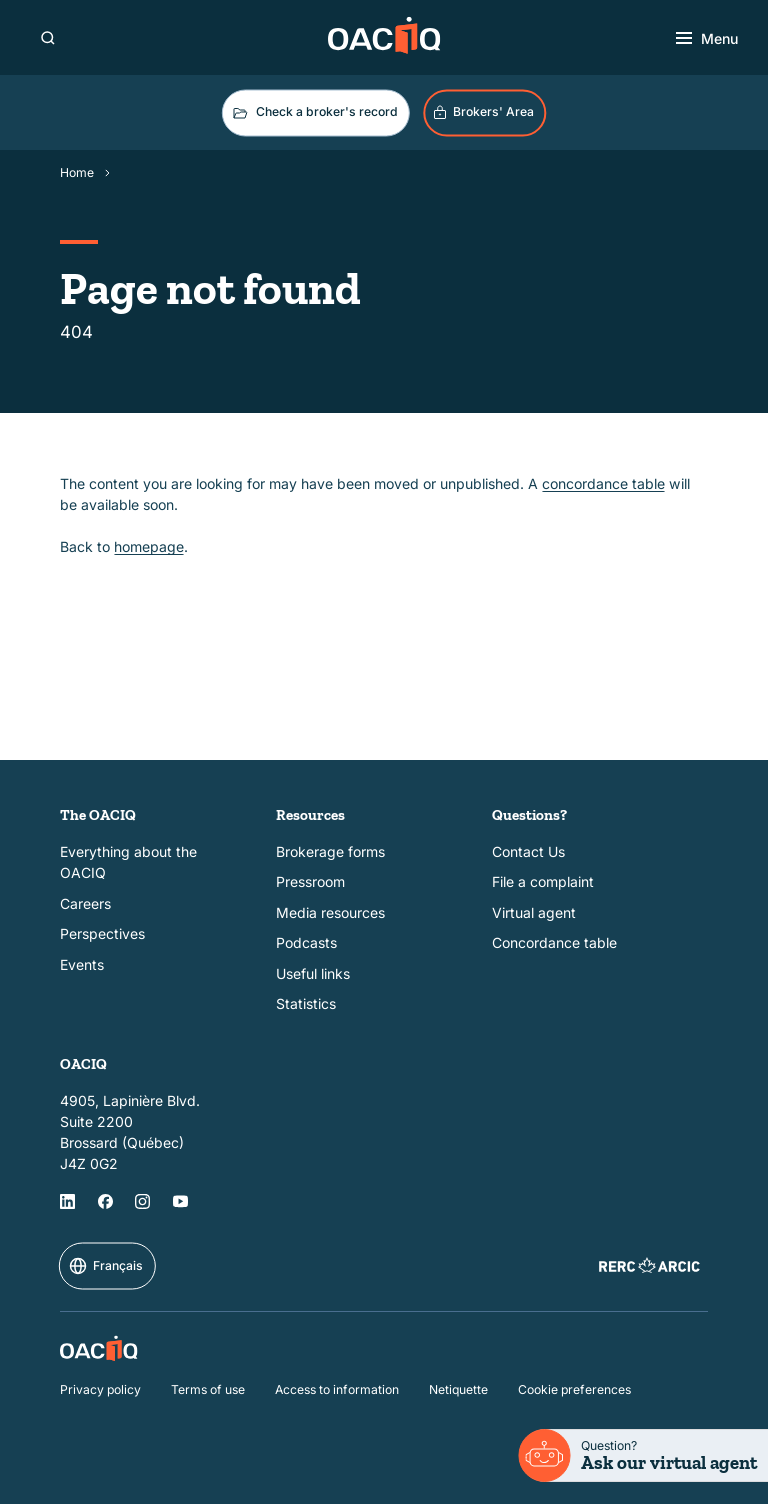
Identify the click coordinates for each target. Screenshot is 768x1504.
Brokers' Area (483, 112)
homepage (149, 546)
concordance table (603, 483)
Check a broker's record (314, 113)
